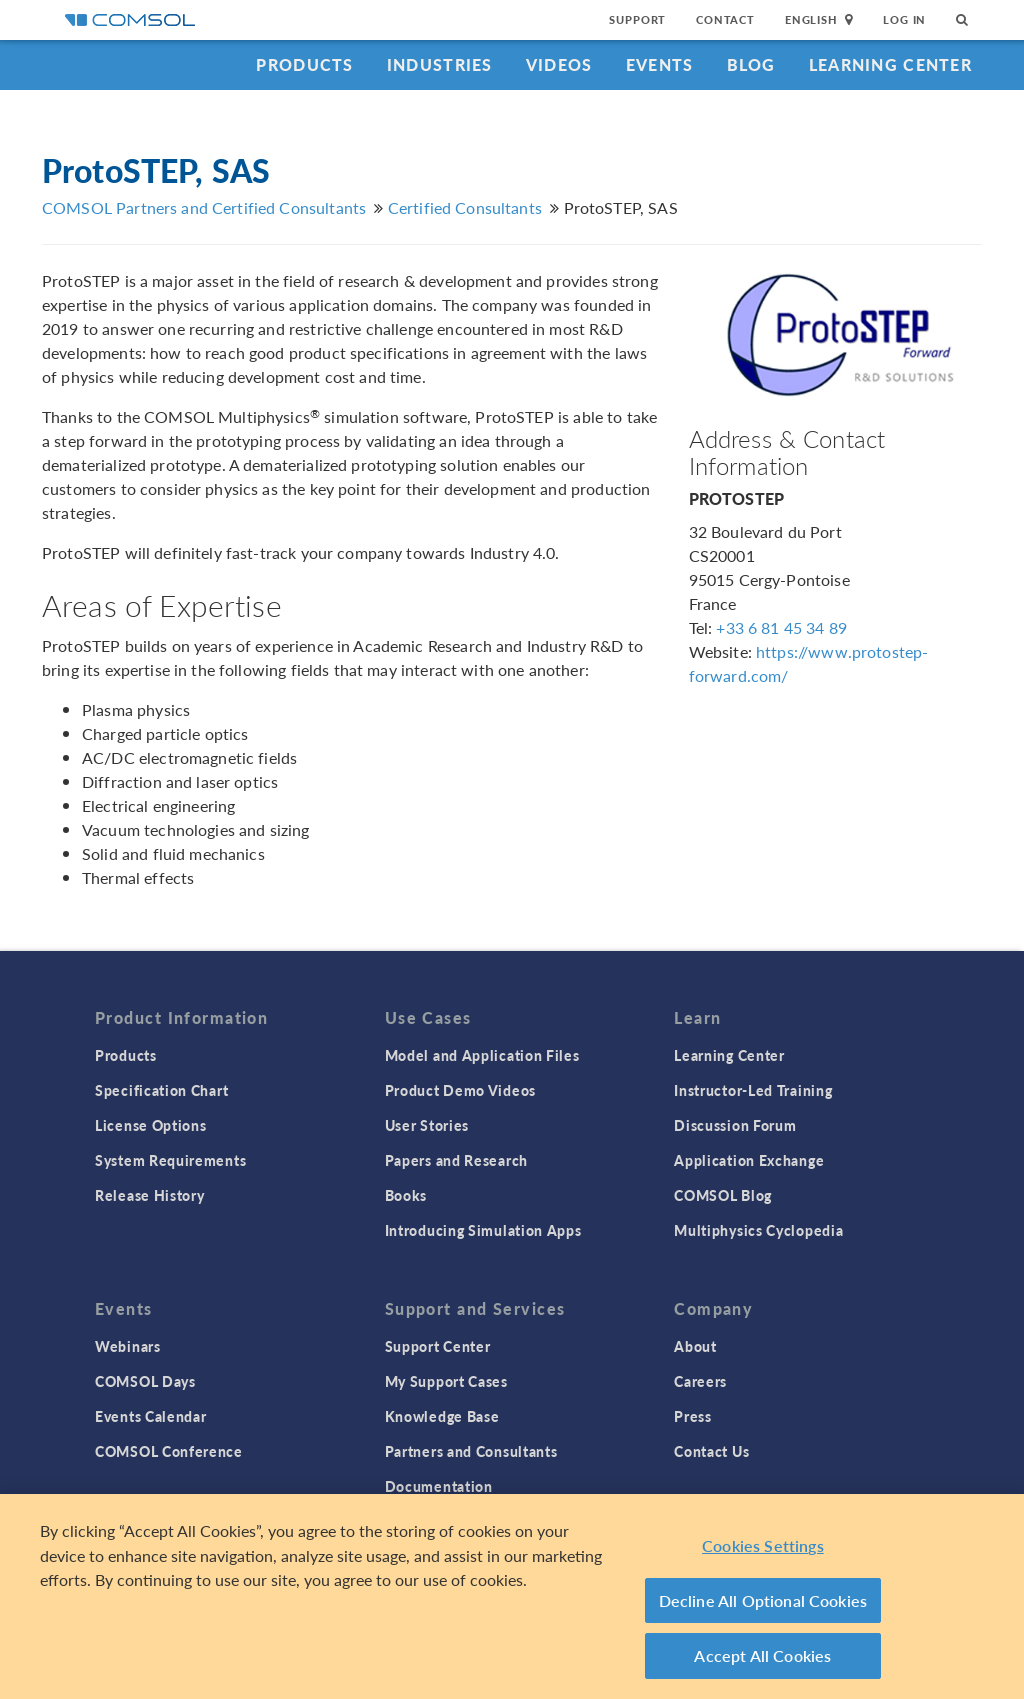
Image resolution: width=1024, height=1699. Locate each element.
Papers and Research (456, 1160)
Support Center (438, 1346)
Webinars (128, 1346)
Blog (751, 64)
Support (637, 19)
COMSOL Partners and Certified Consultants (204, 207)
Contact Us (711, 1451)
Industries (440, 64)
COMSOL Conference (169, 1451)
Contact (725, 19)
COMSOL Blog (723, 1195)
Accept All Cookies (762, 1656)
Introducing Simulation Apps (483, 1230)
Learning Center (890, 64)
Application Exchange (749, 1160)
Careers (700, 1381)
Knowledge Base (442, 1416)
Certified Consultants (465, 207)
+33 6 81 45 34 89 (781, 627)
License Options (151, 1125)
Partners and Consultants (471, 1451)
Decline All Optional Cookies (763, 1600)
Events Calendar (151, 1416)
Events (660, 64)
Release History (150, 1195)
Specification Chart (161, 1090)
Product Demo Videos (460, 1090)
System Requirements (170, 1160)
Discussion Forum (735, 1125)
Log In (904, 19)
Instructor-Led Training (753, 1090)
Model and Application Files (482, 1055)
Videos (559, 64)
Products (304, 64)
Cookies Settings (763, 1546)
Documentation (439, 1486)
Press (693, 1416)
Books (406, 1195)
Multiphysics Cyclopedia (758, 1230)
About (695, 1346)
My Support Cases (446, 1381)
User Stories (427, 1125)
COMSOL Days (145, 1381)
